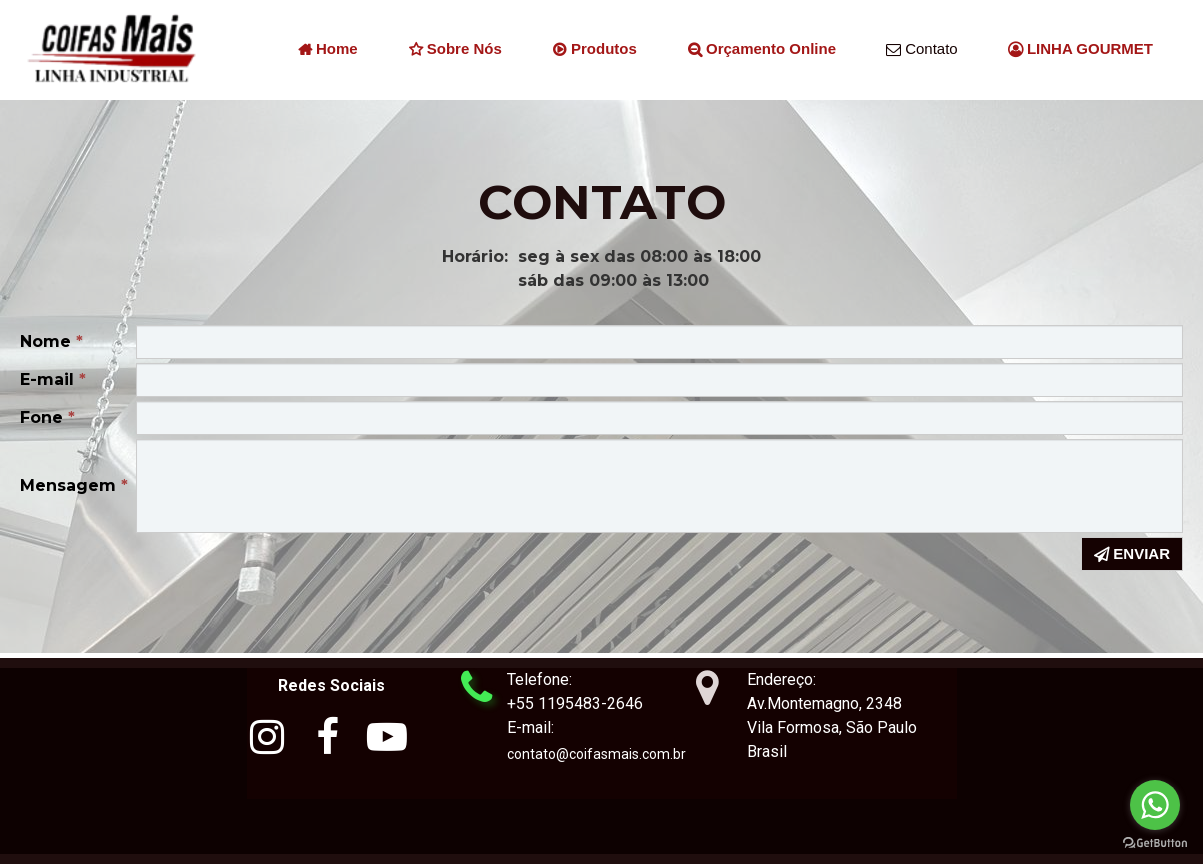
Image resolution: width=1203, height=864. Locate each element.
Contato (922, 50)
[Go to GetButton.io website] (1155, 843)
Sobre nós (455, 50)
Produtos (594, 50)
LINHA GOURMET (1080, 50)
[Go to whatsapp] (1155, 805)
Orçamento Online (761, 50)
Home (327, 50)
